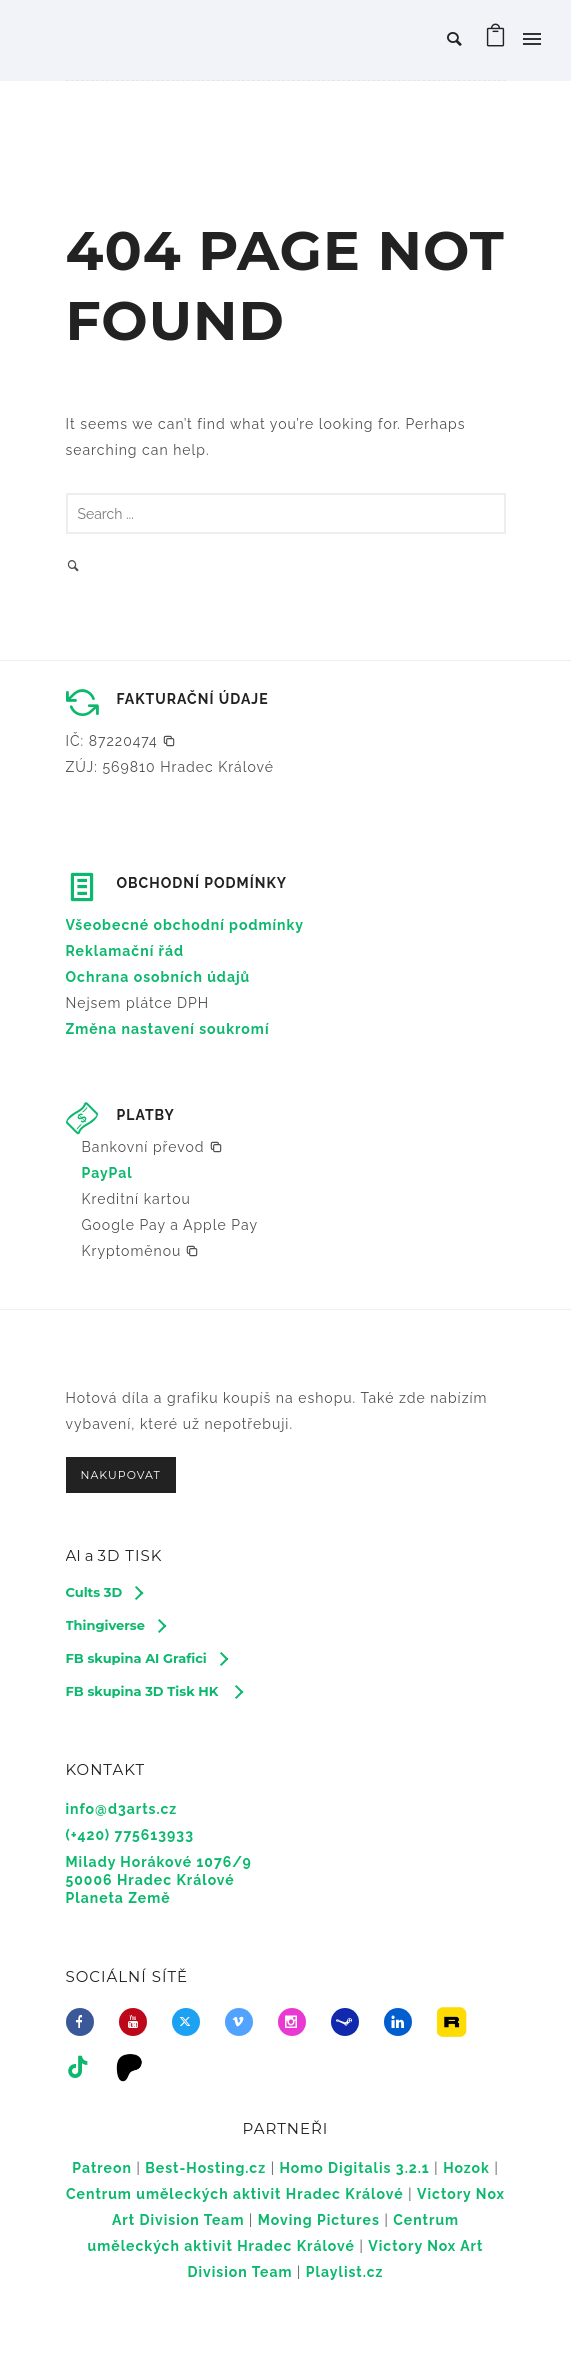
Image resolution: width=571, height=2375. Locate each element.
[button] (121, 741)
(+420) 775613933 (130, 1835)
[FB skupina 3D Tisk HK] (154, 1691)
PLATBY (146, 1115)
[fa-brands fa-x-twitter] (191, 2022)
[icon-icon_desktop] (135, 2067)
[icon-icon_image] (456, 2022)
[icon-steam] (350, 2022)
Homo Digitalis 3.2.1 (354, 2168)
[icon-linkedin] (403, 2022)
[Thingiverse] (115, 1625)
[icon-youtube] (138, 2022)
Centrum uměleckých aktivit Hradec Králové (235, 2194)
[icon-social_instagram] (297, 2022)
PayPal (107, 1173)
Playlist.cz (345, 2272)
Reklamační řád (125, 951)
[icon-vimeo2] (244, 2022)
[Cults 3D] (104, 1592)
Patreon (102, 2168)
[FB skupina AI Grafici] (146, 1658)
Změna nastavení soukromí (168, 1029)
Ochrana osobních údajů (158, 977)
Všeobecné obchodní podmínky (185, 925)
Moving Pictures (319, 2220)
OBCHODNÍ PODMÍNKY (202, 883)
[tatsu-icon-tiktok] (83, 2067)
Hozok (466, 2168)
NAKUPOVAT (121, 1475)
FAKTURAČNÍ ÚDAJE (193, 699)
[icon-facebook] (85, 2022)
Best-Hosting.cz (205, 2168)
